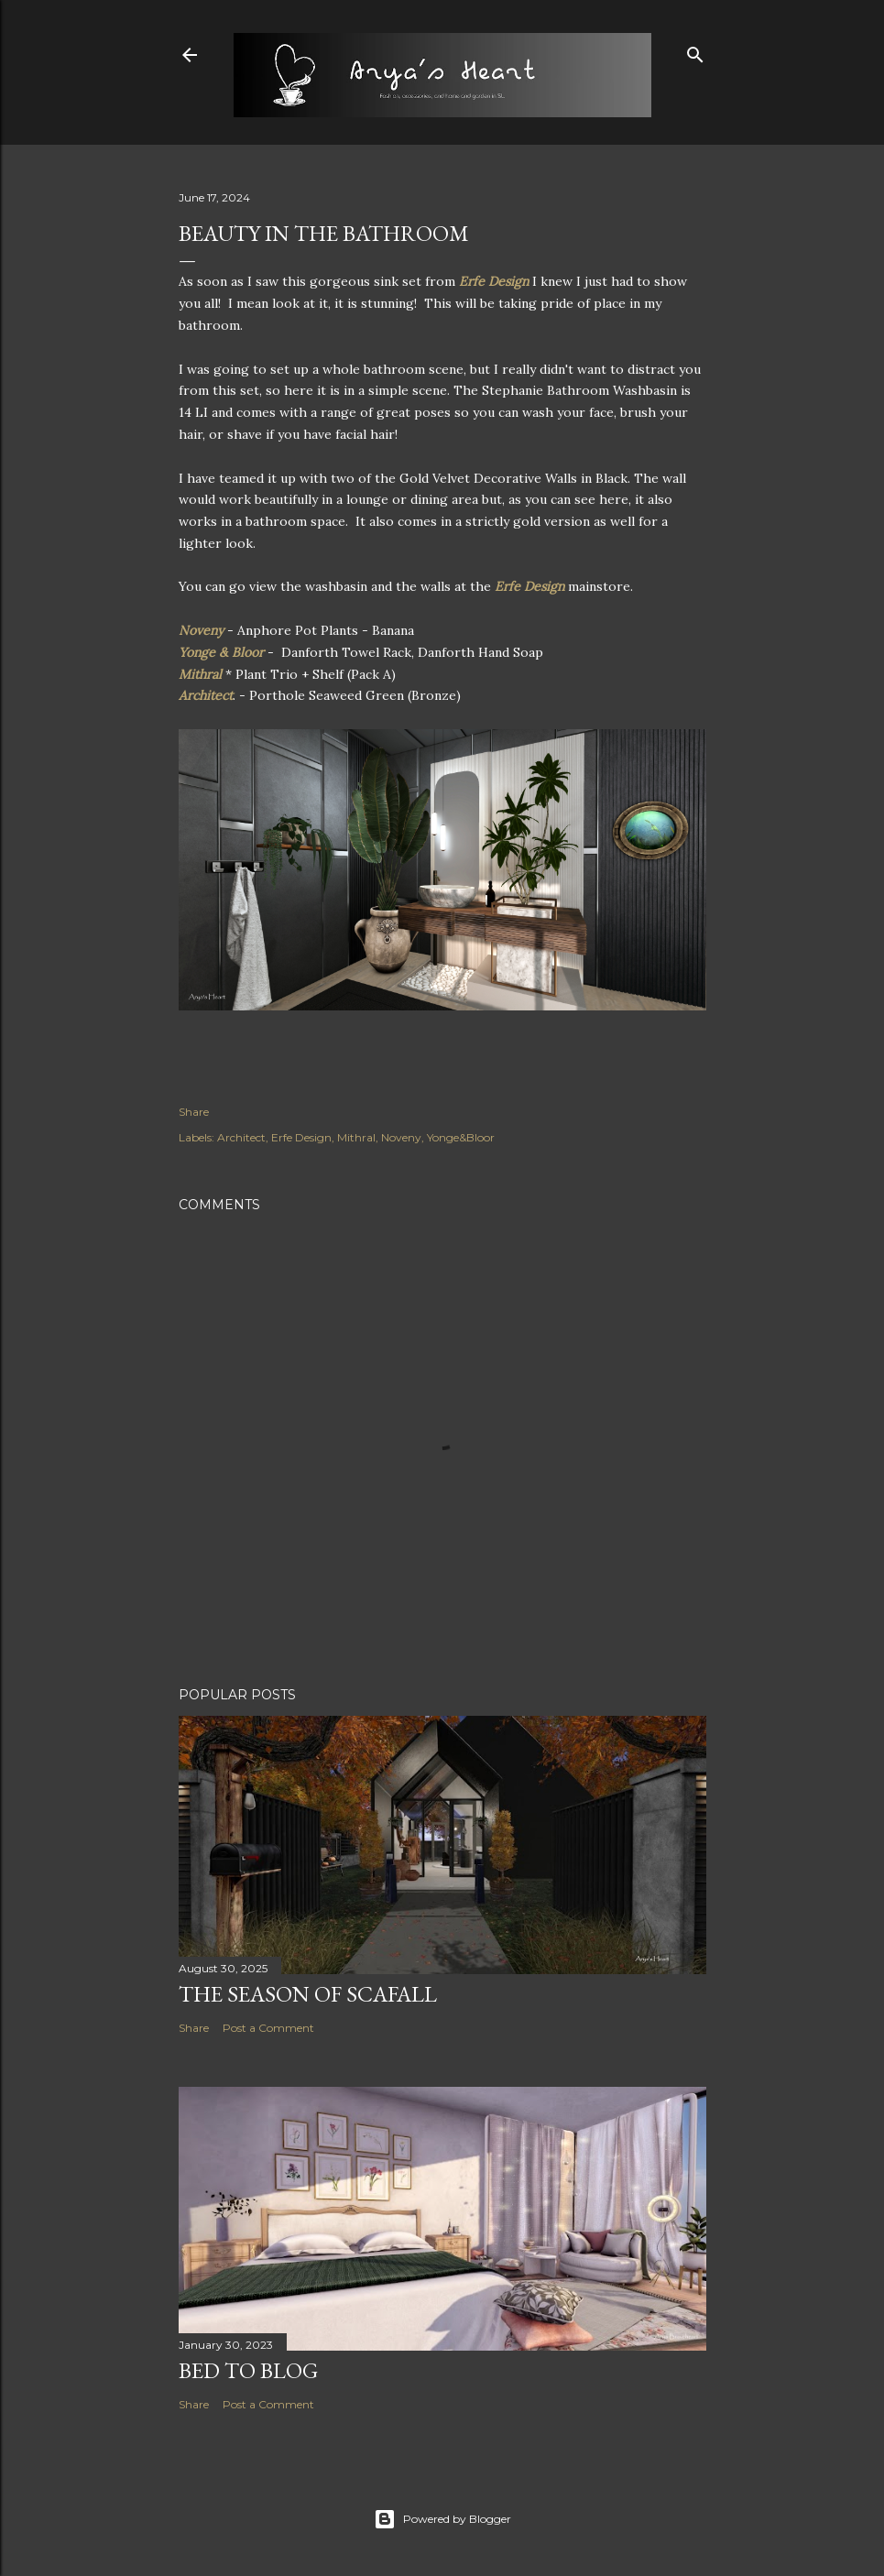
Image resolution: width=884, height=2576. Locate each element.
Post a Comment (268, 2028)
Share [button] (194, 1112)
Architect (206, 695)
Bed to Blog (248, 2370)
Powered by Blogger (442, 2519)
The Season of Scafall (308, 1994)
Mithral (202, 674)
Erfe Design (494, 281)
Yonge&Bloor (461, 1137)
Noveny (203, 630)
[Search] (695, 51)
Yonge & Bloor (221, 652)
